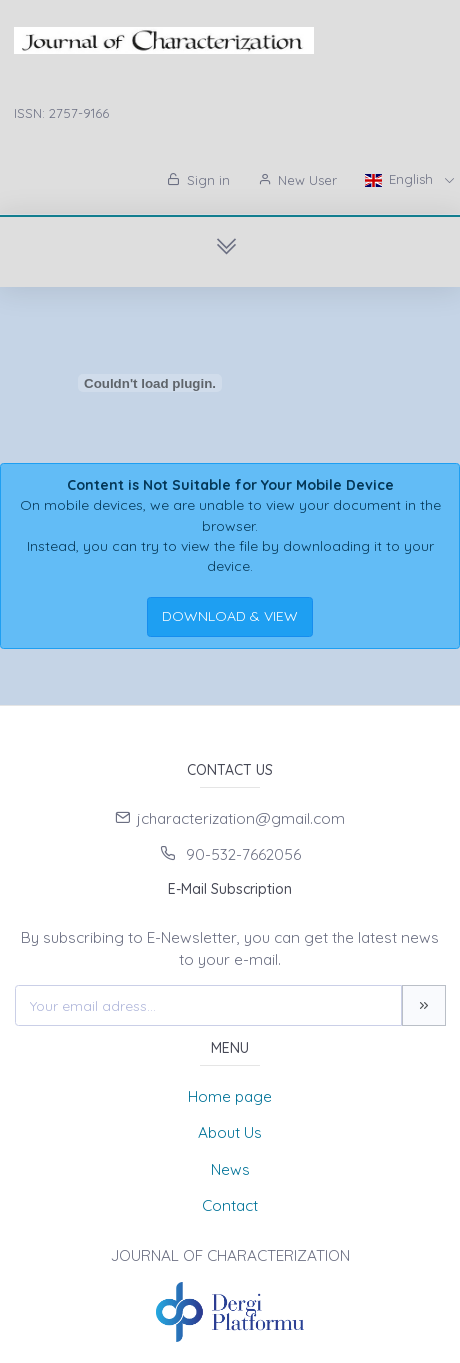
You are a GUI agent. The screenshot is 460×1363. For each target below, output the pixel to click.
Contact (230, 1205)
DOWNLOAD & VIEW (230, 616)
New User (297, 180)
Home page (230, 1096)
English (401, 179)
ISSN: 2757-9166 (61, 113)
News (230, 1169)
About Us (230, 1132)
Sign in (198, 180)
